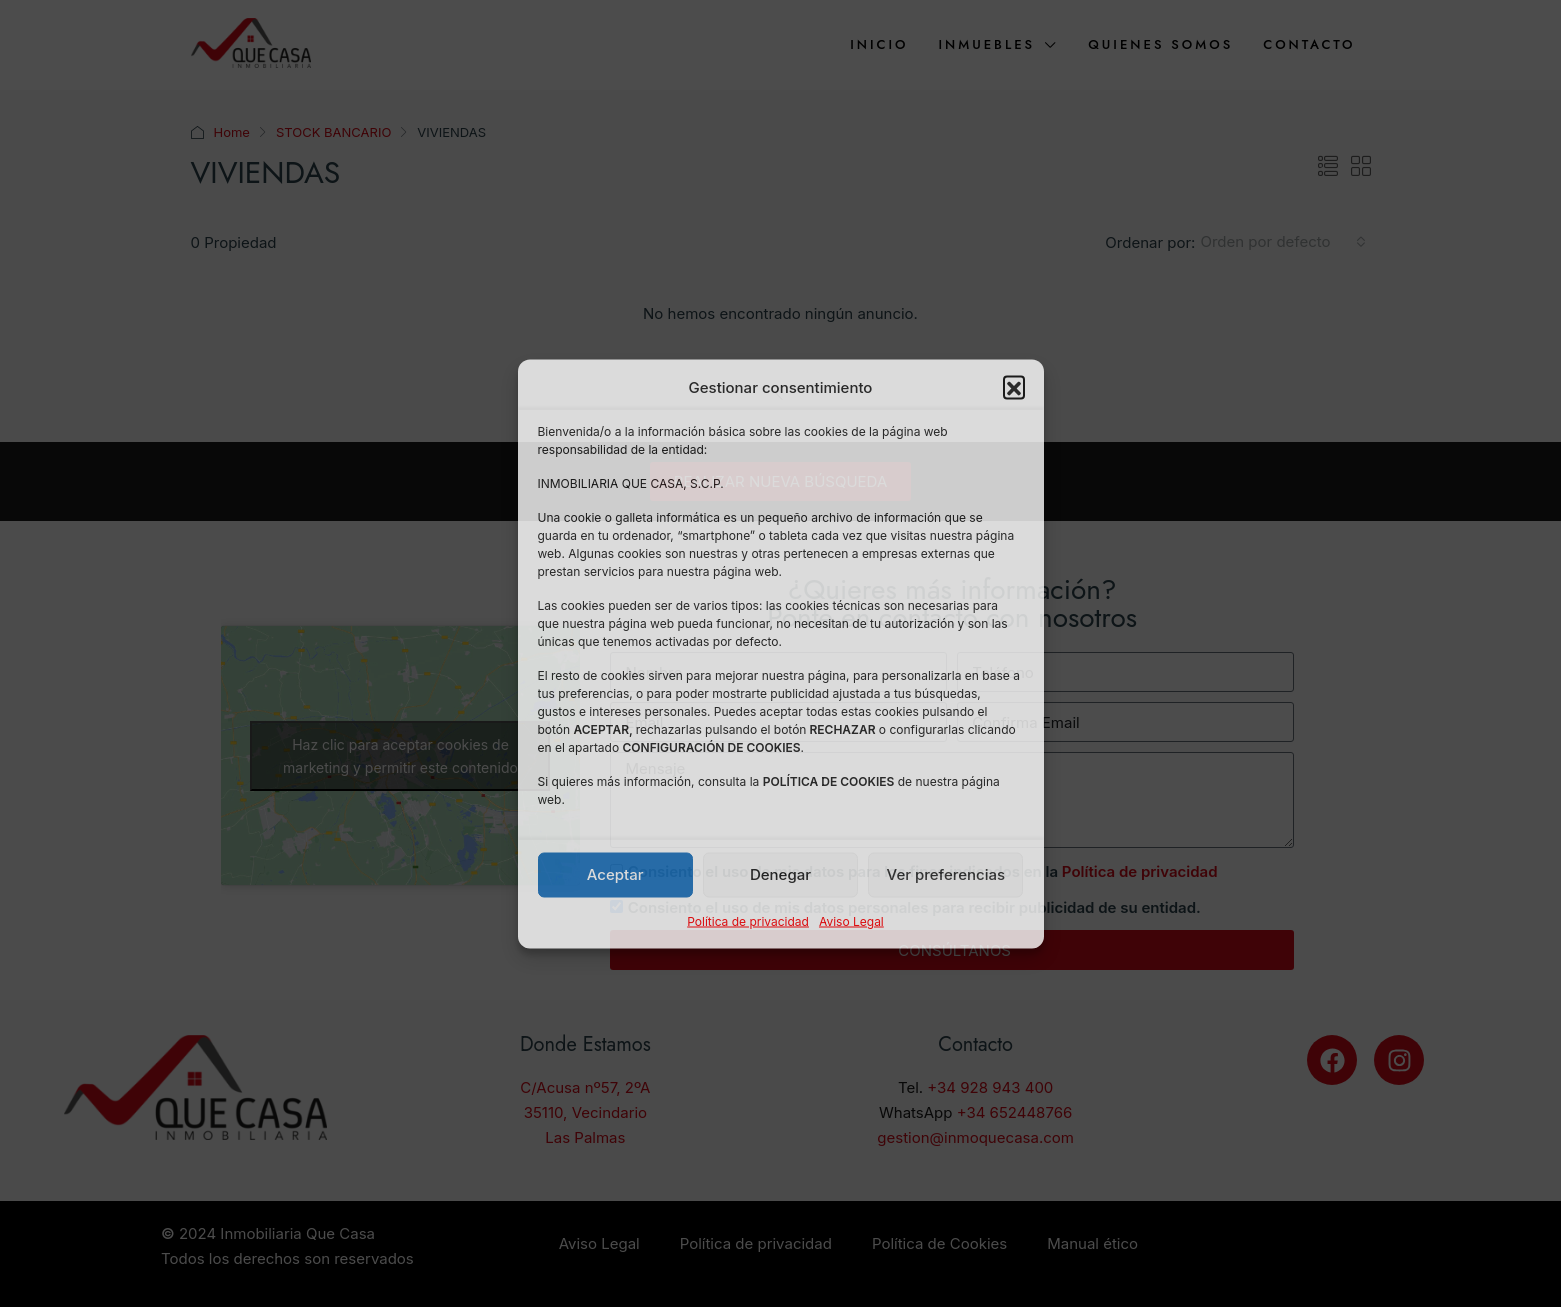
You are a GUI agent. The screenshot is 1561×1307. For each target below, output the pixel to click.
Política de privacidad (748, 920)
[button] (1014, 387)
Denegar (780, 874)
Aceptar (615, 874)
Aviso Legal (851, 920)
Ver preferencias (946, 874)
